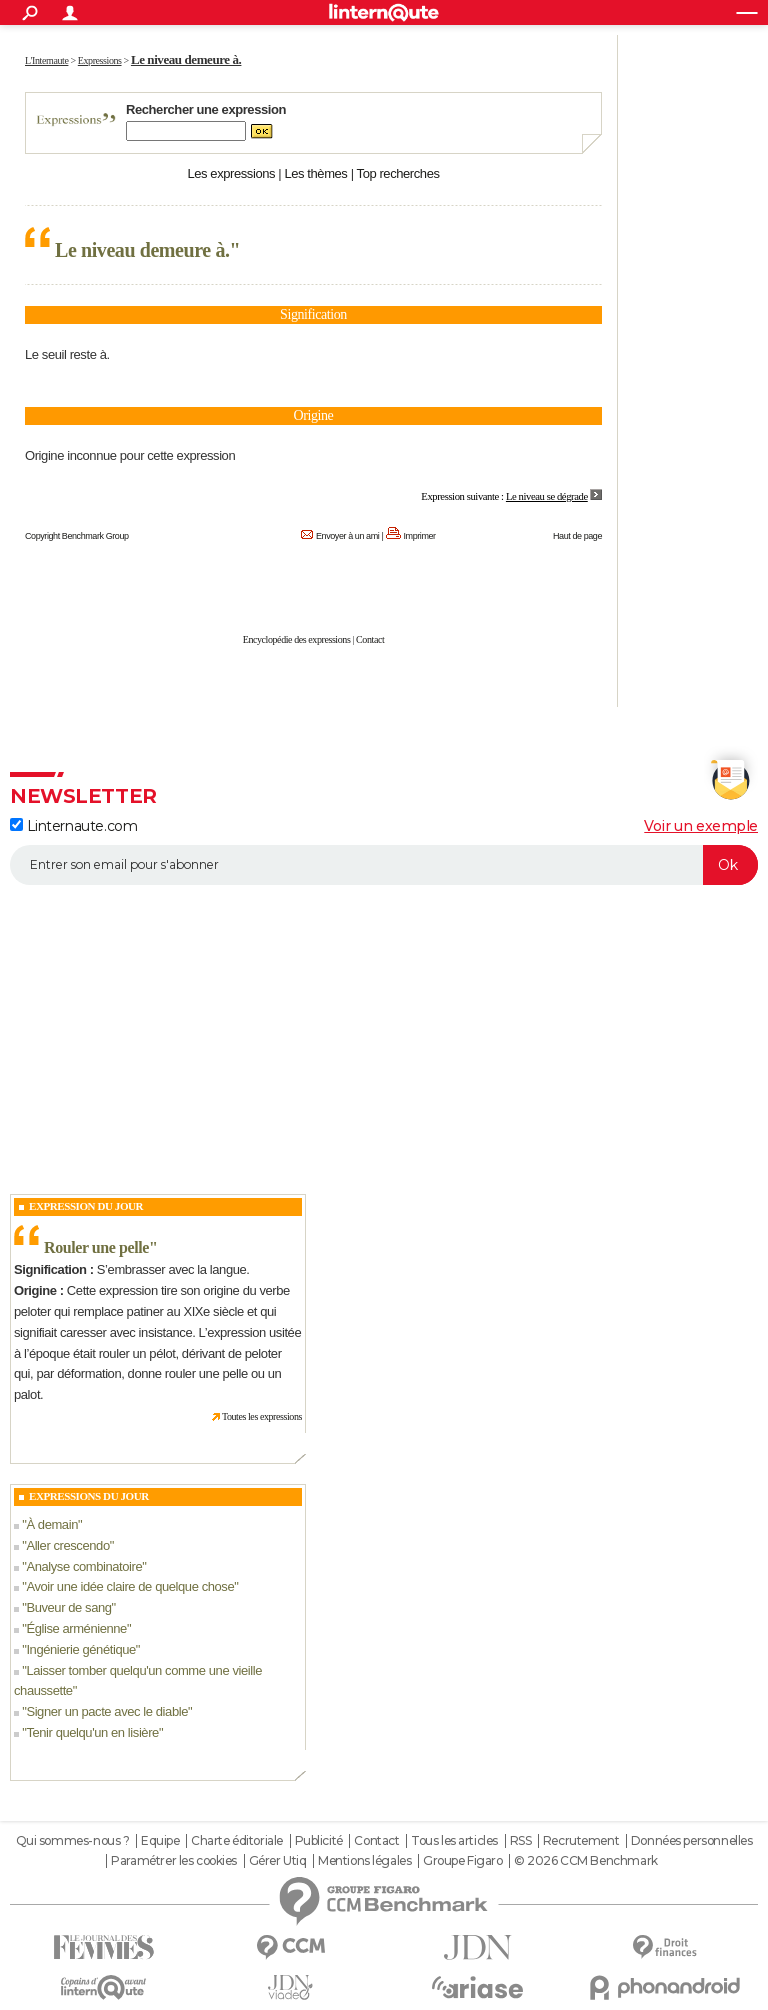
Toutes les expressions (262, 1416)
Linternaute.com (73, 826)
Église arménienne (76, 1628)
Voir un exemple (701, 826)
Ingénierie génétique (80, 1649)
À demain (52, 1524)
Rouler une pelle (96, 1247)
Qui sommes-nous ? (73, 1841)
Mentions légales (364, 1861)
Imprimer (420, 536)
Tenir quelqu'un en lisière (92, 1732)
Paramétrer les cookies (174, 1861)
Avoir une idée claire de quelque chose (130, 1586)
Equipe (160, 1841)
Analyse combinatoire (84, 1566)
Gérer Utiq (278, 1861)
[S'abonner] (384, 865)
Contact (370, 639)
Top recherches (398, 173)
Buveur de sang (68, 1607)
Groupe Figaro (463, 1861)
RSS (521, 1841)
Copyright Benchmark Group (77, 536)
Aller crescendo (67, 1545)
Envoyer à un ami (347, 536)
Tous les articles (454, 1841)
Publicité (319, 1841)
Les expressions (231, 173)
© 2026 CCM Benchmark (586, 1861)
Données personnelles (692, 1841)
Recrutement (581, 1841)
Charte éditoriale (237, 1841)
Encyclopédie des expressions (297, 639)
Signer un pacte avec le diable (107, 1711)
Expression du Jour (86, 1206)
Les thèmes (315, 173)
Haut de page (577, 536)
